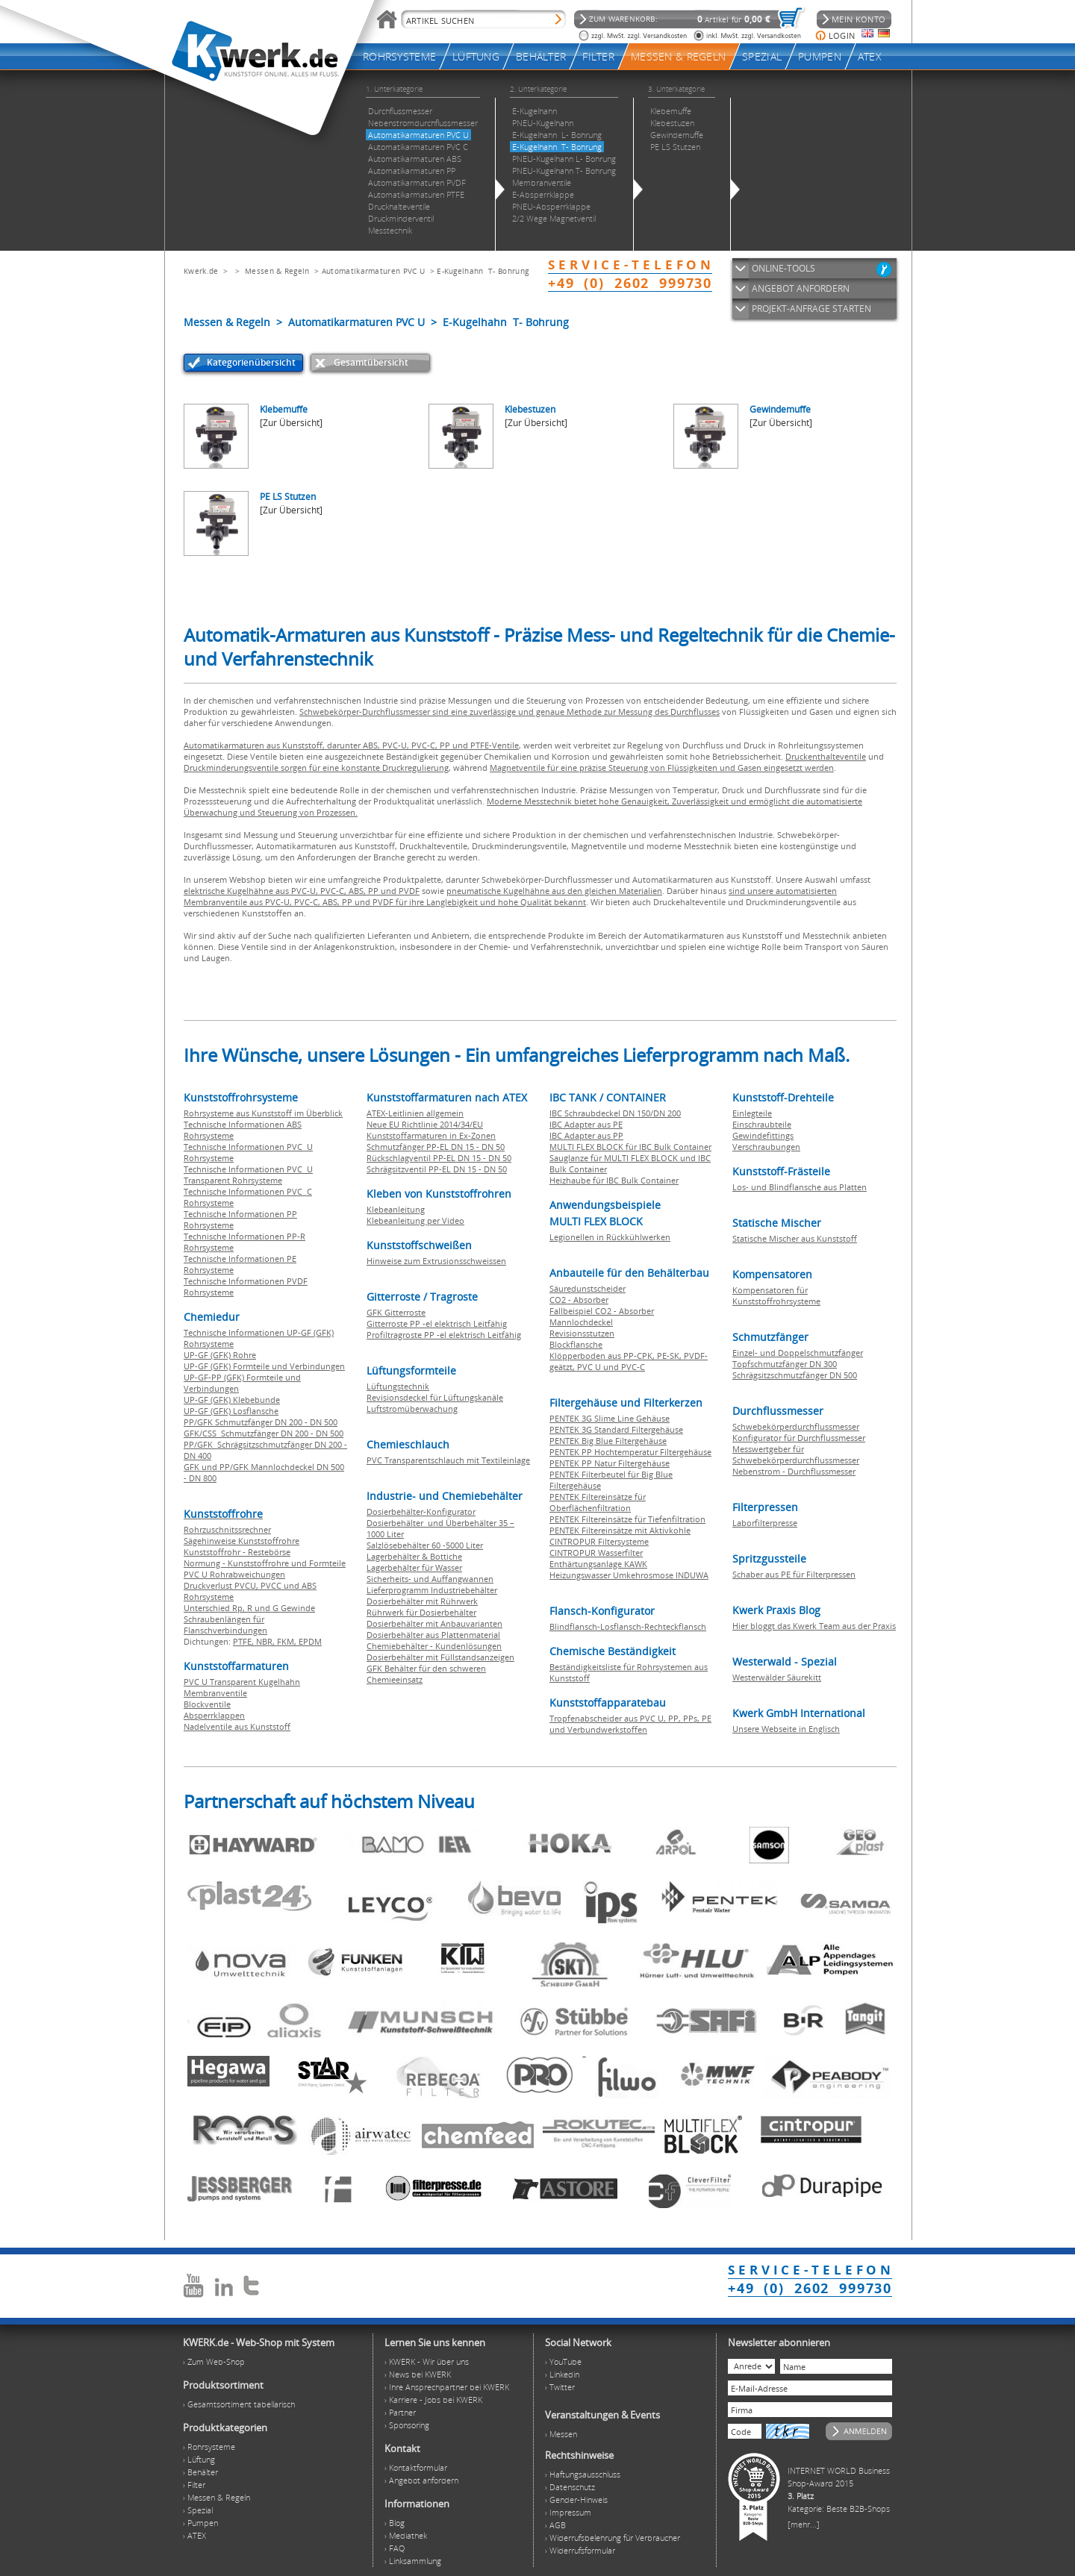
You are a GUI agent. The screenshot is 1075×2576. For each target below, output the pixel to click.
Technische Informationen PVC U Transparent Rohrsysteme (248, 1174)
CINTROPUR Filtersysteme (599, 1541)
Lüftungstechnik (398, 1386)
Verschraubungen (766, 1146)
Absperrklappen (214, 1715)
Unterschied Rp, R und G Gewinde (249, 1607)
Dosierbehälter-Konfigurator (421, 1511)
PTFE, (244, 1641)
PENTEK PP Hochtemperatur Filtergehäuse (630, 1451)
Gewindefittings (763, 1135)
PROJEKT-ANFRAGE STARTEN (811, 308)
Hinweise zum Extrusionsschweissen (436, 1260)
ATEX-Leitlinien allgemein (415, 1113)
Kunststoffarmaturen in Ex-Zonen (431, 1135)
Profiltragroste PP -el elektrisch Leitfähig (444, 1334)
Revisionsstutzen (581, 1333)
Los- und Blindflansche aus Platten (799, 1186)
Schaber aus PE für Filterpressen (794, 1574)
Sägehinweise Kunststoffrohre (241, 1540)
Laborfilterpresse (764, 1522)
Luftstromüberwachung (412, 1408)
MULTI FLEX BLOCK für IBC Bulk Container (630, 1146)
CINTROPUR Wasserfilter (596, 1552)
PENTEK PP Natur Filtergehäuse (609, 1463)
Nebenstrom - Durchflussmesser (794, 1471)
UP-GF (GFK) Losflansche (231, 1410)
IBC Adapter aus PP (586, 1135)
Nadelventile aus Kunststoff (237, 1726)
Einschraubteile (761, 1124)
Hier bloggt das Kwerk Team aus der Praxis (814, 1625)
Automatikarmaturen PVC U (373, 271)
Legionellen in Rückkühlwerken (609, 1236)
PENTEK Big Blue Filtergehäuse (608, 1440)
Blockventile (207, 1704)
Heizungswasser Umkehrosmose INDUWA (628, 1575)
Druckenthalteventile (825, 756)
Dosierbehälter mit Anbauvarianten (434, 1623)
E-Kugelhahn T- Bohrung (483, 271)
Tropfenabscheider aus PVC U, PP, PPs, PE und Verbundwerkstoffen (630, 1724)
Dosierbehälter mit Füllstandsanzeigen (440, 1657)
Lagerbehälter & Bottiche (414, 1556)
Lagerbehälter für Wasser (414, 1567)
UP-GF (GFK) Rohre (220, 1354)
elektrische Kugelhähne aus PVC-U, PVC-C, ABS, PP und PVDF (302, 890)
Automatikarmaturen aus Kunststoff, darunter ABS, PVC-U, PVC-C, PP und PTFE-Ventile (351, 745)
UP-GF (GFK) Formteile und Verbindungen (264, 1366)
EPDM (310, 1641)
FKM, (288, 1641)
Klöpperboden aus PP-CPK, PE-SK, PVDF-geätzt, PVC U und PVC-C (628, 1361)
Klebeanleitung (396, 1209)
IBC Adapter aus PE (586, 1124)
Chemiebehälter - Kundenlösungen (434, 1645)
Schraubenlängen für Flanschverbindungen (225, 1624)
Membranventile (215, 1692)
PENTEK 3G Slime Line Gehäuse (609, 1418)
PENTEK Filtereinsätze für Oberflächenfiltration (597, 1502)
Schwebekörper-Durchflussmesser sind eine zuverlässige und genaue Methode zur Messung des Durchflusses (509, 711)
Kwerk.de (201, 271)
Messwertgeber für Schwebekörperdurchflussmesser (795, 1454)
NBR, (266, 1641)
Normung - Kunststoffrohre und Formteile (265, 1563)
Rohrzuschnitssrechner (227, 1529)
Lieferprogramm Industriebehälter (432, 1589)
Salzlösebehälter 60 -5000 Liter (425, 1545)
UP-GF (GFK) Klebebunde (232, 1399)
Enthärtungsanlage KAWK (598, 1563)
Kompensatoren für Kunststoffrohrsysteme (776, 1295)
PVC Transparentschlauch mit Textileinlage (448, 1460)
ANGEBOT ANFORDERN (801, 288)
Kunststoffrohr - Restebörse (237, 1551)
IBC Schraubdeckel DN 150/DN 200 (615, 1113)
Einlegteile (752, 1113)
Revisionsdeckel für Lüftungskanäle (435, 1397)
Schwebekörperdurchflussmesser (795, 1426)
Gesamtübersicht (371, 362)
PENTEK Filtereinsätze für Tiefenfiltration (627, 1519)
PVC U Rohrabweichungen (234, 1574)
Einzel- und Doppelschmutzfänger (797, 1352)
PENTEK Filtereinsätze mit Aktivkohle (620, 1530)
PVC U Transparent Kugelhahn (242, 1681)
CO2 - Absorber (578, 1299)
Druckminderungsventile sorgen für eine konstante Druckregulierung (316, 767)
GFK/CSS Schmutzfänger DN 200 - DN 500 (263, 1433)
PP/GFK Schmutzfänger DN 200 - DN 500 (260, 1422)
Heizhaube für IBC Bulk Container (614, 1180)
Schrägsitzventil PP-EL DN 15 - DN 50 (437, 1169)
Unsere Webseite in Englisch (786, 1728)
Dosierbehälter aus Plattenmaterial (433, 1634)
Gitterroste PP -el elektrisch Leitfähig (437, 1323)
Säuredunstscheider (587, 1288)
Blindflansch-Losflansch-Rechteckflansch (627, 1626)
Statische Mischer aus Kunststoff (794, 1238)
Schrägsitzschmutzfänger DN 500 (794, 1375)
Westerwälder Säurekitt (776, 1677)
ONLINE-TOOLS (783, 268)
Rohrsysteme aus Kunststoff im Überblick (263, 1113)
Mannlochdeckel (581, 1322)
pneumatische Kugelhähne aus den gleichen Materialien (554, 890)
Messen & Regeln (277, 271)
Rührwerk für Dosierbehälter (421, 1612)
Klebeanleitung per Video (415, 1220)
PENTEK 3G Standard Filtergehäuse (616, 1429)
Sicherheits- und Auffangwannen (430, 1578)
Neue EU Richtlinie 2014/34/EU (425, 1124)
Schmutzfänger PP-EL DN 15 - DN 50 (436, 1146)
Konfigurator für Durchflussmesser (798, 1437)
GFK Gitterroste (396, 1312)
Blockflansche (575, 1344)
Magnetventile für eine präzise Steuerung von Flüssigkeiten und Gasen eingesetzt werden (662, 767)
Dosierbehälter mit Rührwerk (422, 1601)
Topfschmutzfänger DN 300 (784, 1363)
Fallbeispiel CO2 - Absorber (601, 1310)
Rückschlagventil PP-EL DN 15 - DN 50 (439, 1157)
